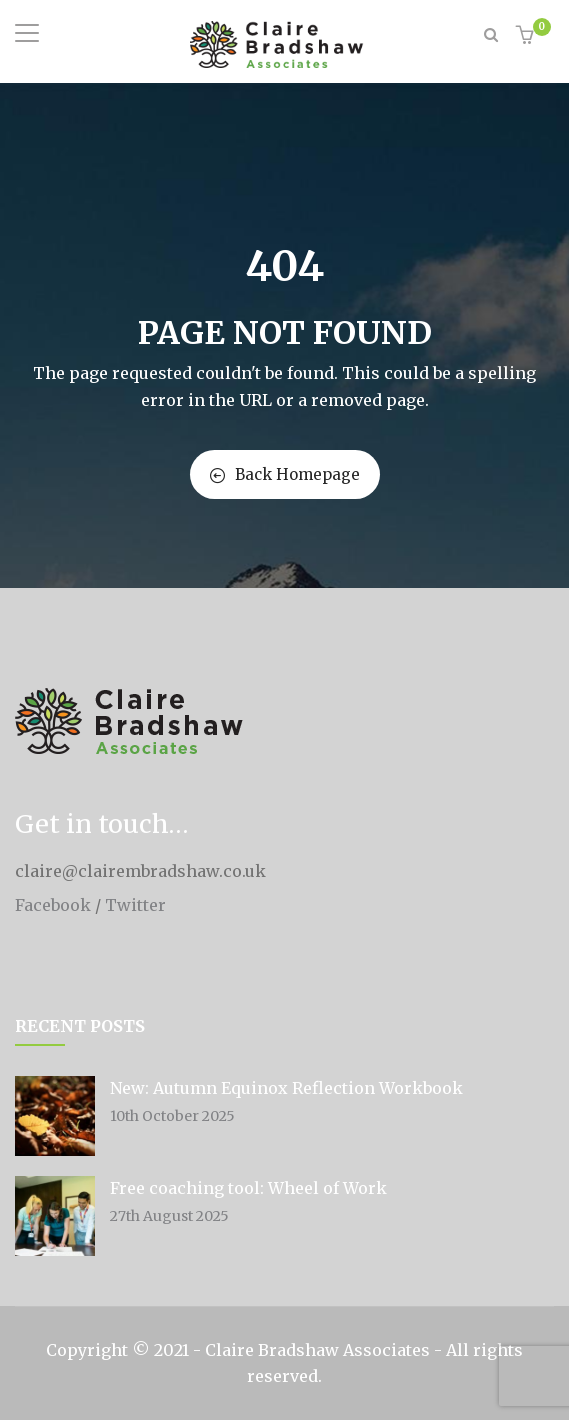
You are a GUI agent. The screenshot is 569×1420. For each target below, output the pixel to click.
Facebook (53, 905)
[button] (527, 36)
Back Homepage (285, 474)
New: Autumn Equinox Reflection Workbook (286, 1088)
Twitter (135, 905)
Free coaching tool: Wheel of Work (248, 1188)
